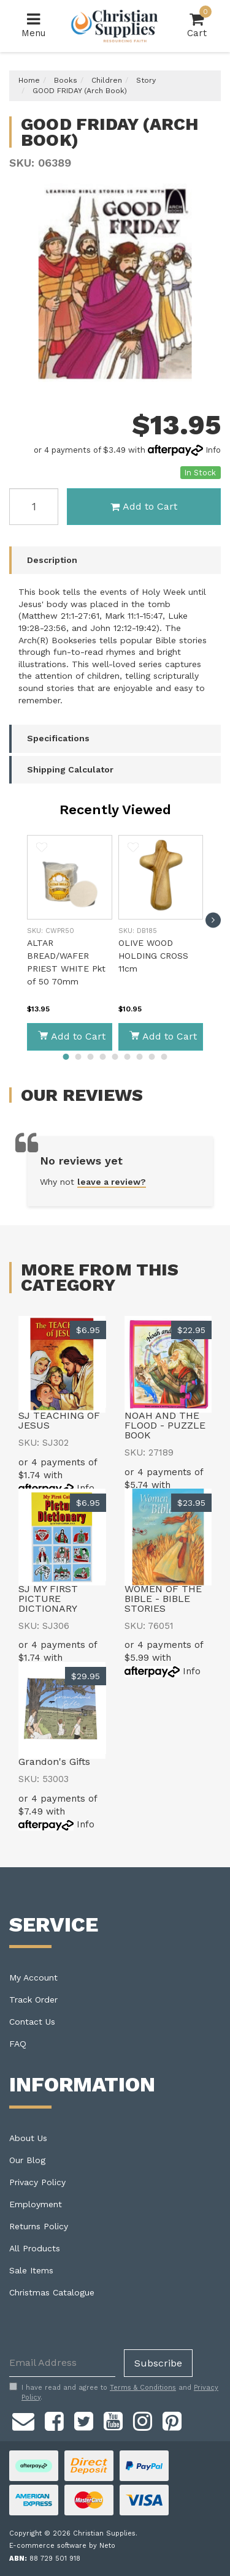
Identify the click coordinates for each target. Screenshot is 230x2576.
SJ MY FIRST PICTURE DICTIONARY (48, 1598)
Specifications (58, 738)
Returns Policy (38, 2226)
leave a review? (111, 1182)
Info (213, 450)
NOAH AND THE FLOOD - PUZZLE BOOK (165, 1425)
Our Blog (27, 2160)
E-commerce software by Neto (62, 2546)
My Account (33, 1977)
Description (52, 560)
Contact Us (32, 2021)
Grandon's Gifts (54, 1761)
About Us (28, 2138)
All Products (34, 2248)
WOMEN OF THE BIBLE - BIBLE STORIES (163, 1598)
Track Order (33, 1999)
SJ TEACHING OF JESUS (59, 1420)
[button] (42, 849)
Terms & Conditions (143, 2388)
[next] (213, 919)
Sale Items (31, 2270)
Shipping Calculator (70, 769)
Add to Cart (143, 506)
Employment (35, 2204)
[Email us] (23, 2419)
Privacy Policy (37, 2182)
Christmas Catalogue (51, 2292)
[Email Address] (62, 2363)
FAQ (17, 2044)
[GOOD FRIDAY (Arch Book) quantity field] (33, 506)
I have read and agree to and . (113, 2392)
